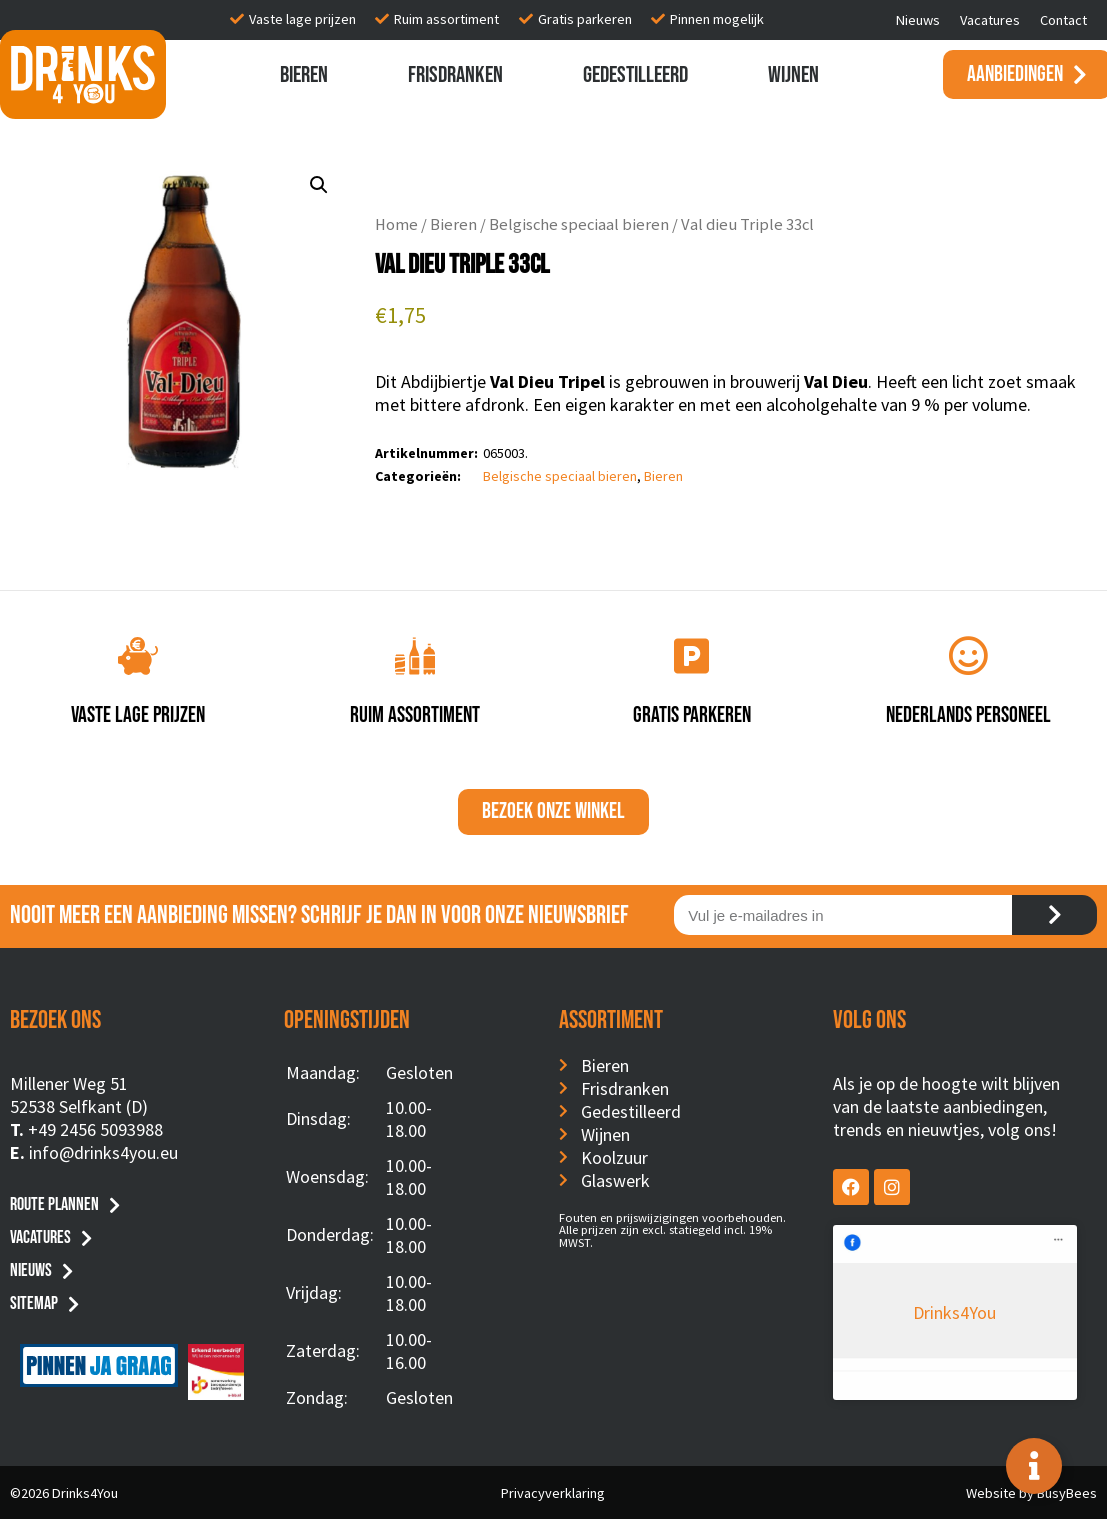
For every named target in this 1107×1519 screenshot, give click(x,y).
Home (396, 224)
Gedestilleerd (635, 75)
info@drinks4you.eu (103, 1152)
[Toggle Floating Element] (1034, 1466)
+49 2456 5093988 (95, 1129)
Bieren (304, 75)
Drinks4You (914, 1254)
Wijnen (793, 75)
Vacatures (990, 20)
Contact (1063, 20)
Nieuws (918, 20)
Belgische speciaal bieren (579, 224)
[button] (319, 185)
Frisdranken (455, 75)
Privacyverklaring (553, 1493)
